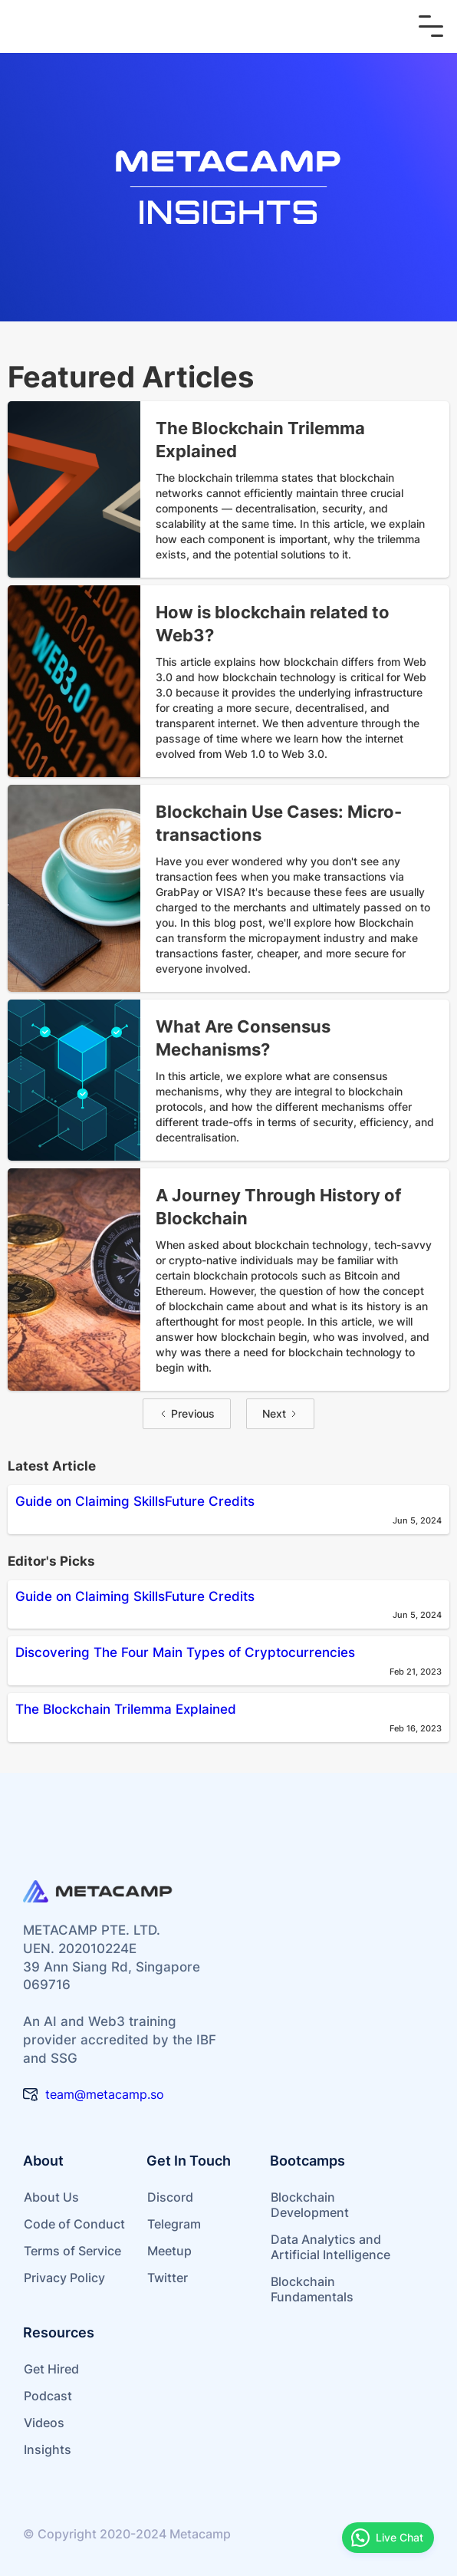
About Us (51, 2197)
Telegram (174, 2224)
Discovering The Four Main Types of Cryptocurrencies (185, 1652)
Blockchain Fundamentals (312, 2289)
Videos (44, 2422)
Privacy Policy (64, 2277)
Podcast (48, 2395)
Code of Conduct (74, 2224)
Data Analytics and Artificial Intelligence (330, 2247)
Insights (47, 2449)
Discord (170, 2197)
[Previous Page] (187, 1413)
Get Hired (51, 2369)
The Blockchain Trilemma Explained (125, 1709)
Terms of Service (72, 2250)
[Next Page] (280, 1413)
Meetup (169, 2250)
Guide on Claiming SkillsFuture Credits (135, 1501)
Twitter (167, 2277)
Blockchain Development (310, 2204)
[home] (109, 26)
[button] (431, 26)
